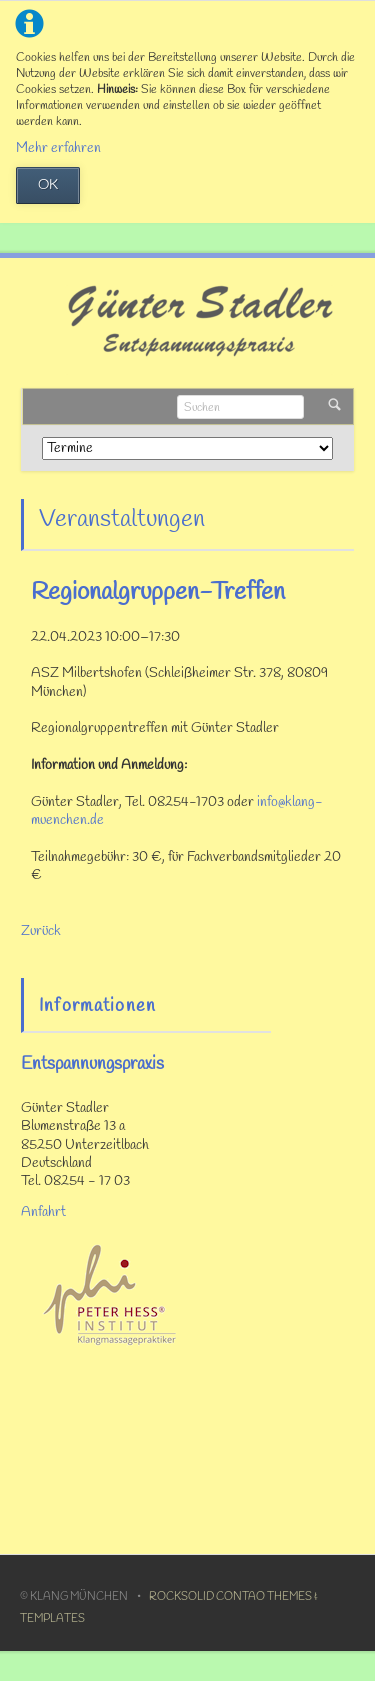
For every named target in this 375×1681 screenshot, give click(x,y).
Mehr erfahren (58, 148)
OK (48, 185)
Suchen (334, 406)
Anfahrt (43, 1212)
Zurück (41, 931)
